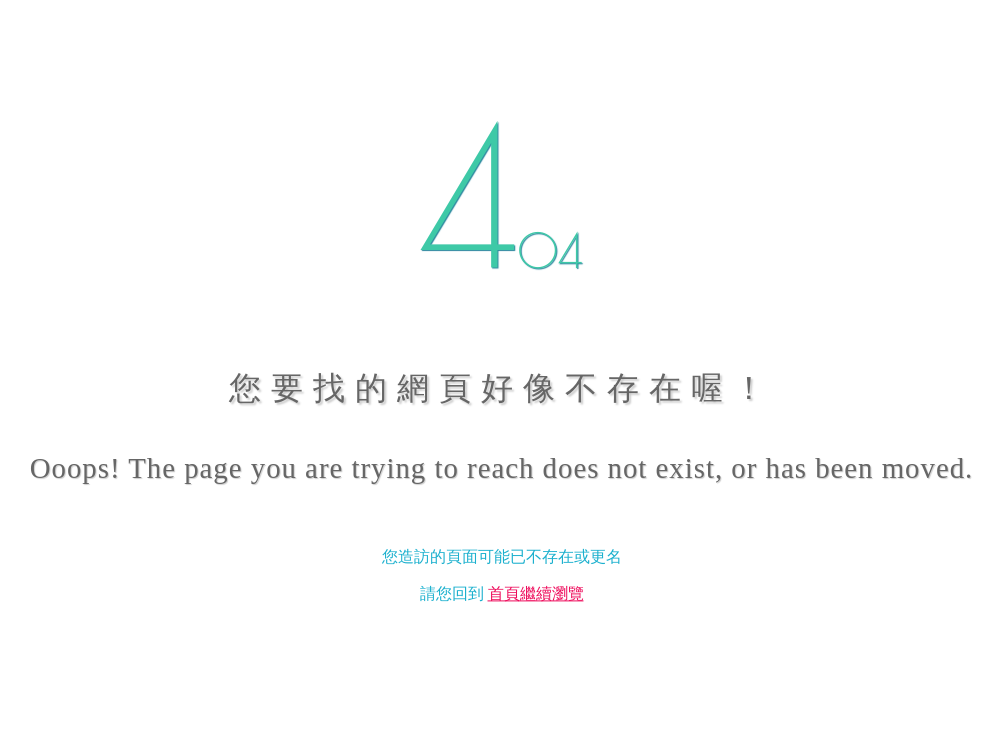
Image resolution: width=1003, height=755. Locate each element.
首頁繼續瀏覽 (536, 594)
